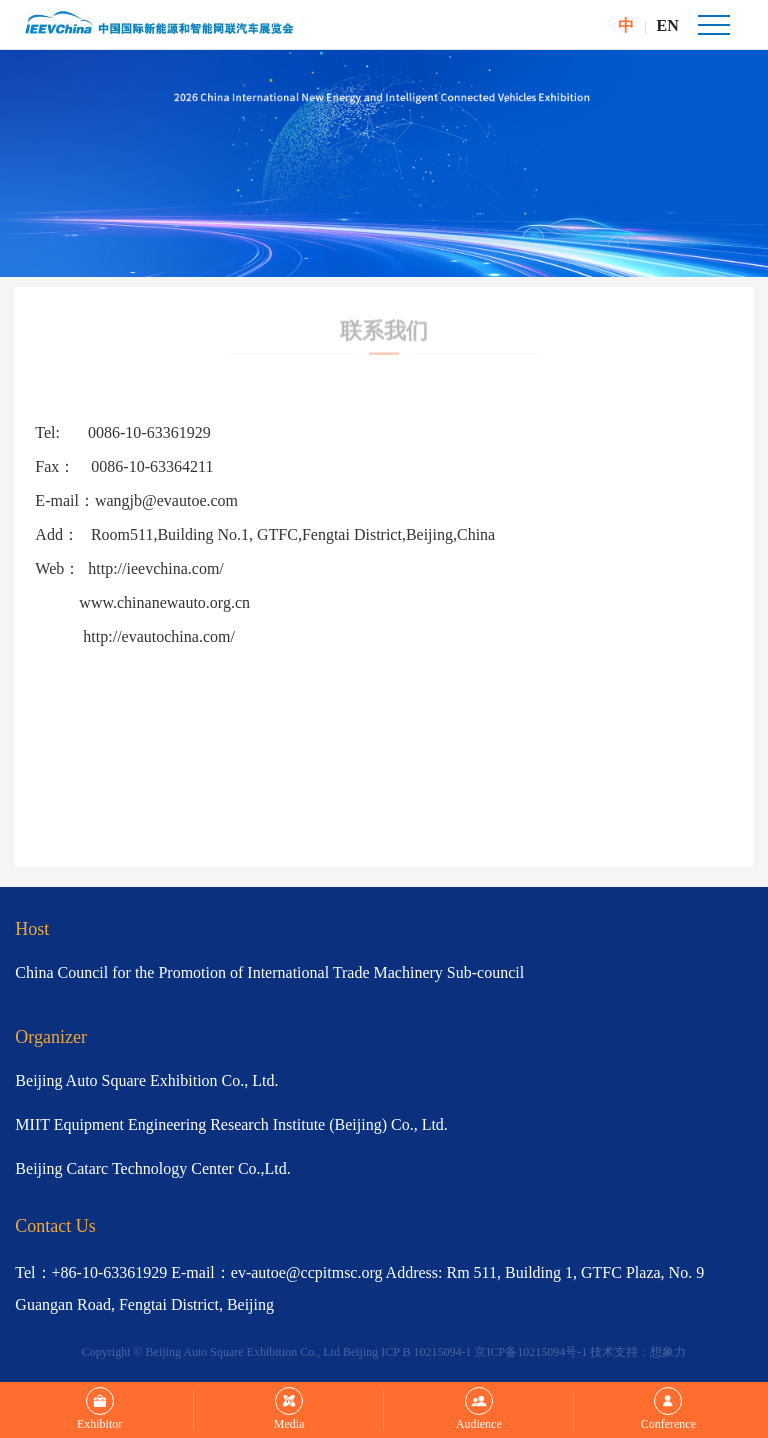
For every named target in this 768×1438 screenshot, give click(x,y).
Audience (479, 1409)
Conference (668, 1409)
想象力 (668, 1352)
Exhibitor (99, 1409)
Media (289, 1409)
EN (668, 25)
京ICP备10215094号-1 (530, 1352)
